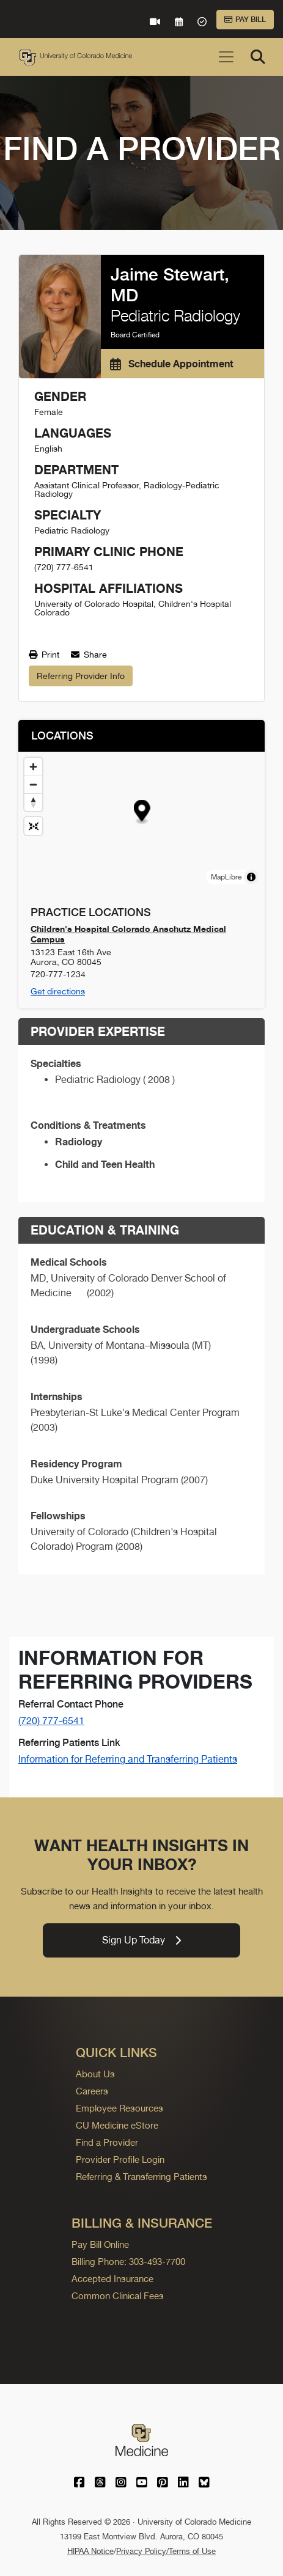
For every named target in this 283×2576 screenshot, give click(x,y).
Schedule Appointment (171, 364)
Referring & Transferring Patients (141, 2176)
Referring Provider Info (81, 676)
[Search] (258, 57)
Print (44, 654)
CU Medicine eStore (117, 2125)
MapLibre (226, 877)
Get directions (58, 991)
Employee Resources (119, 2108)
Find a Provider (107, 2142)
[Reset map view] (33, 826)
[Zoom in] (33, 767)
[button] (142, 812)
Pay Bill (245, 19)
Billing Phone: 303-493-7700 (128, 2261)
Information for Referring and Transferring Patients (127, 1759)
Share (89, 654)
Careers (92, 2091)
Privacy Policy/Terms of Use (166, 2551)
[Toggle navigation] (226, 56)
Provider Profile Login (120, 2159)
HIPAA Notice (90, 2551)
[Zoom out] (33, 784)
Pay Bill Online (100, 2244)
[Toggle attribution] (251, 877)
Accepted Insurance (112, 2278)
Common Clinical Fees (118, 2296)
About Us (95, 2074)
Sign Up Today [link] (141, 1940)
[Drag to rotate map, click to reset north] (33, 802)
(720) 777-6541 (51, 1721)
